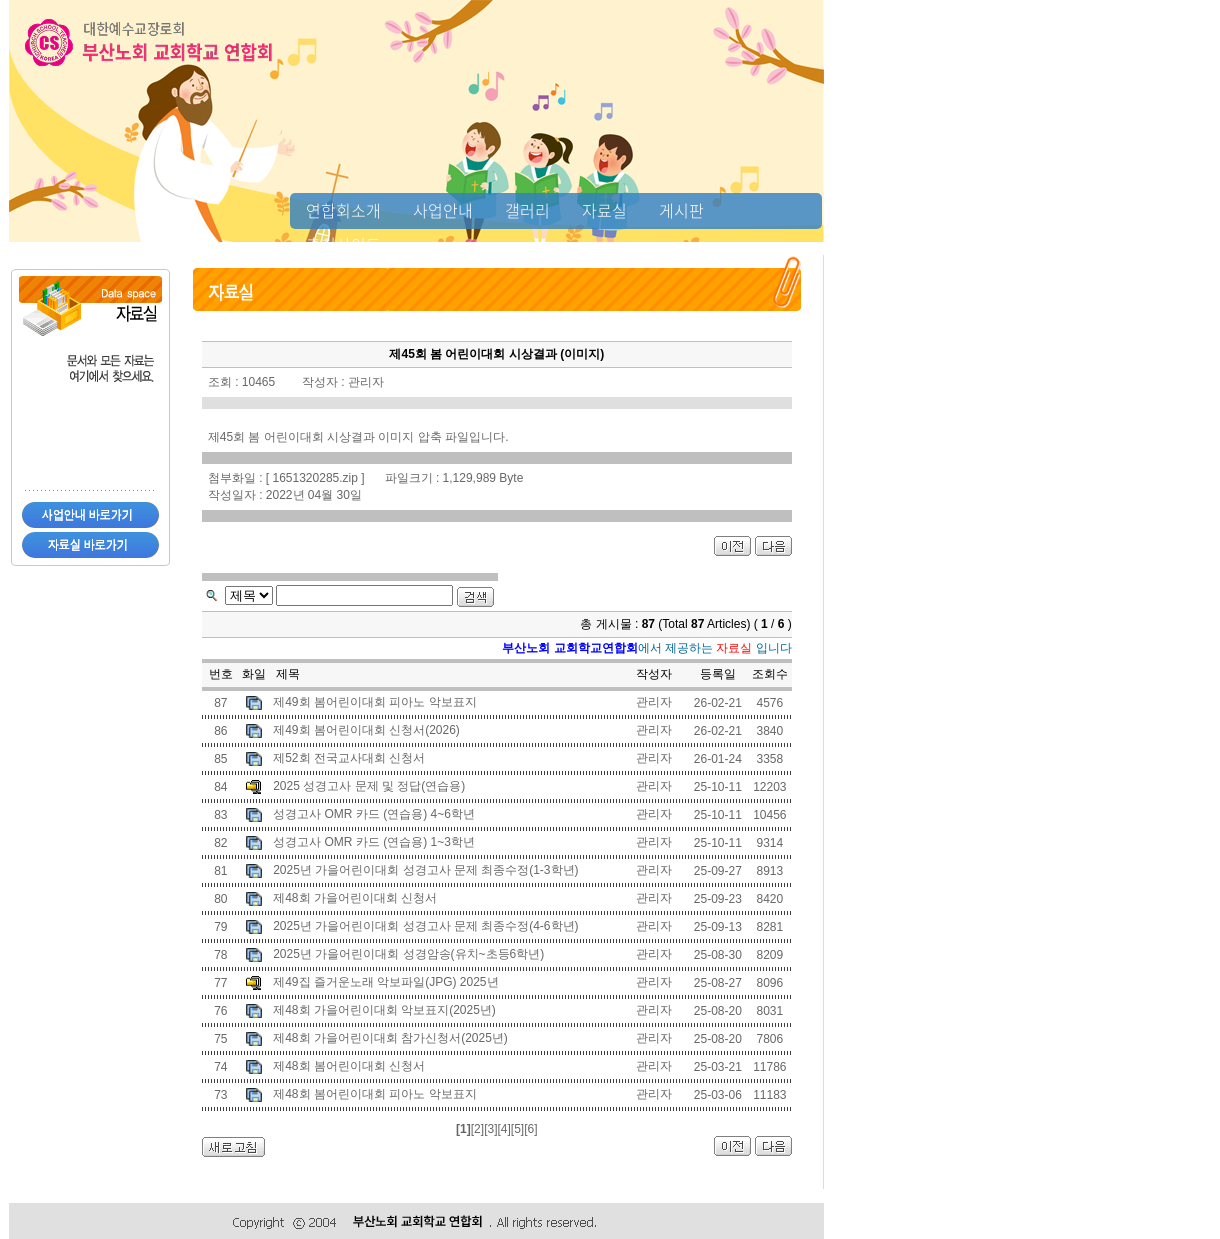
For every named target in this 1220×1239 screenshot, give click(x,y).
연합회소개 (343, 210)
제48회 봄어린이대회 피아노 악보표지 (374, 1094)
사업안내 (443, 210)
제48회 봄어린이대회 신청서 (349, 1066)
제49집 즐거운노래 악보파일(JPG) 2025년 (385, 982)
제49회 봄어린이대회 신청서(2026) (366, 730)
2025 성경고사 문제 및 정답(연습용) (369, 786)
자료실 (604, 210)
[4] (503, 1129)
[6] (530, 1129)
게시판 (681, 210)
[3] (490, 1129)
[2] (477, 1129)
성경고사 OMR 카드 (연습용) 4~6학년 (374, 814)
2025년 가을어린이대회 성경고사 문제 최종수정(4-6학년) (425, 926)
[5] (517, 1129)
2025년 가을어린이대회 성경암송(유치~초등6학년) (408, 954)
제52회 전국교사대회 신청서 (349, 758)
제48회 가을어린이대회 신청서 (355, 898)
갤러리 (527, 210)
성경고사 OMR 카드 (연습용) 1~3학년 (374, 842)
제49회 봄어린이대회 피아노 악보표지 (374, 702)
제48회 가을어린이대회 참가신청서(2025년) (390, 1038)
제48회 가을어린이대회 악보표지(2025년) (384, 1010)
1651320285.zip (315, 478)
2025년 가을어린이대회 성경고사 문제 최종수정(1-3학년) (425, 870)
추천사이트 (343, 244)
